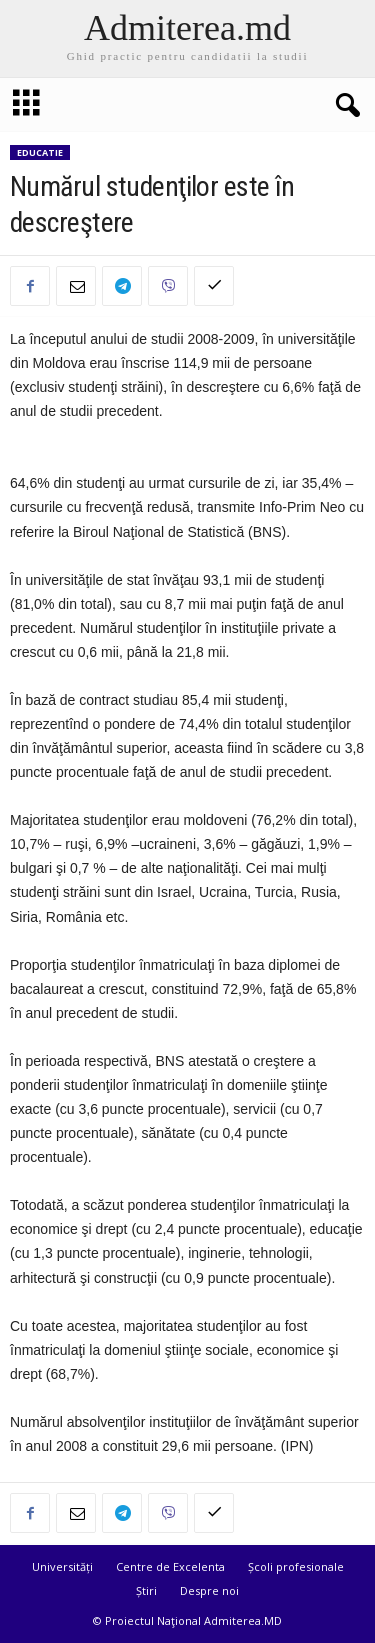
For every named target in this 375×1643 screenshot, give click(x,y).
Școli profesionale (296, 1566)
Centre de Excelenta (170, 1566)
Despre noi (209, 1590)
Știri (146, 1590)
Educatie (40, 152)
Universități (62, 1566)
